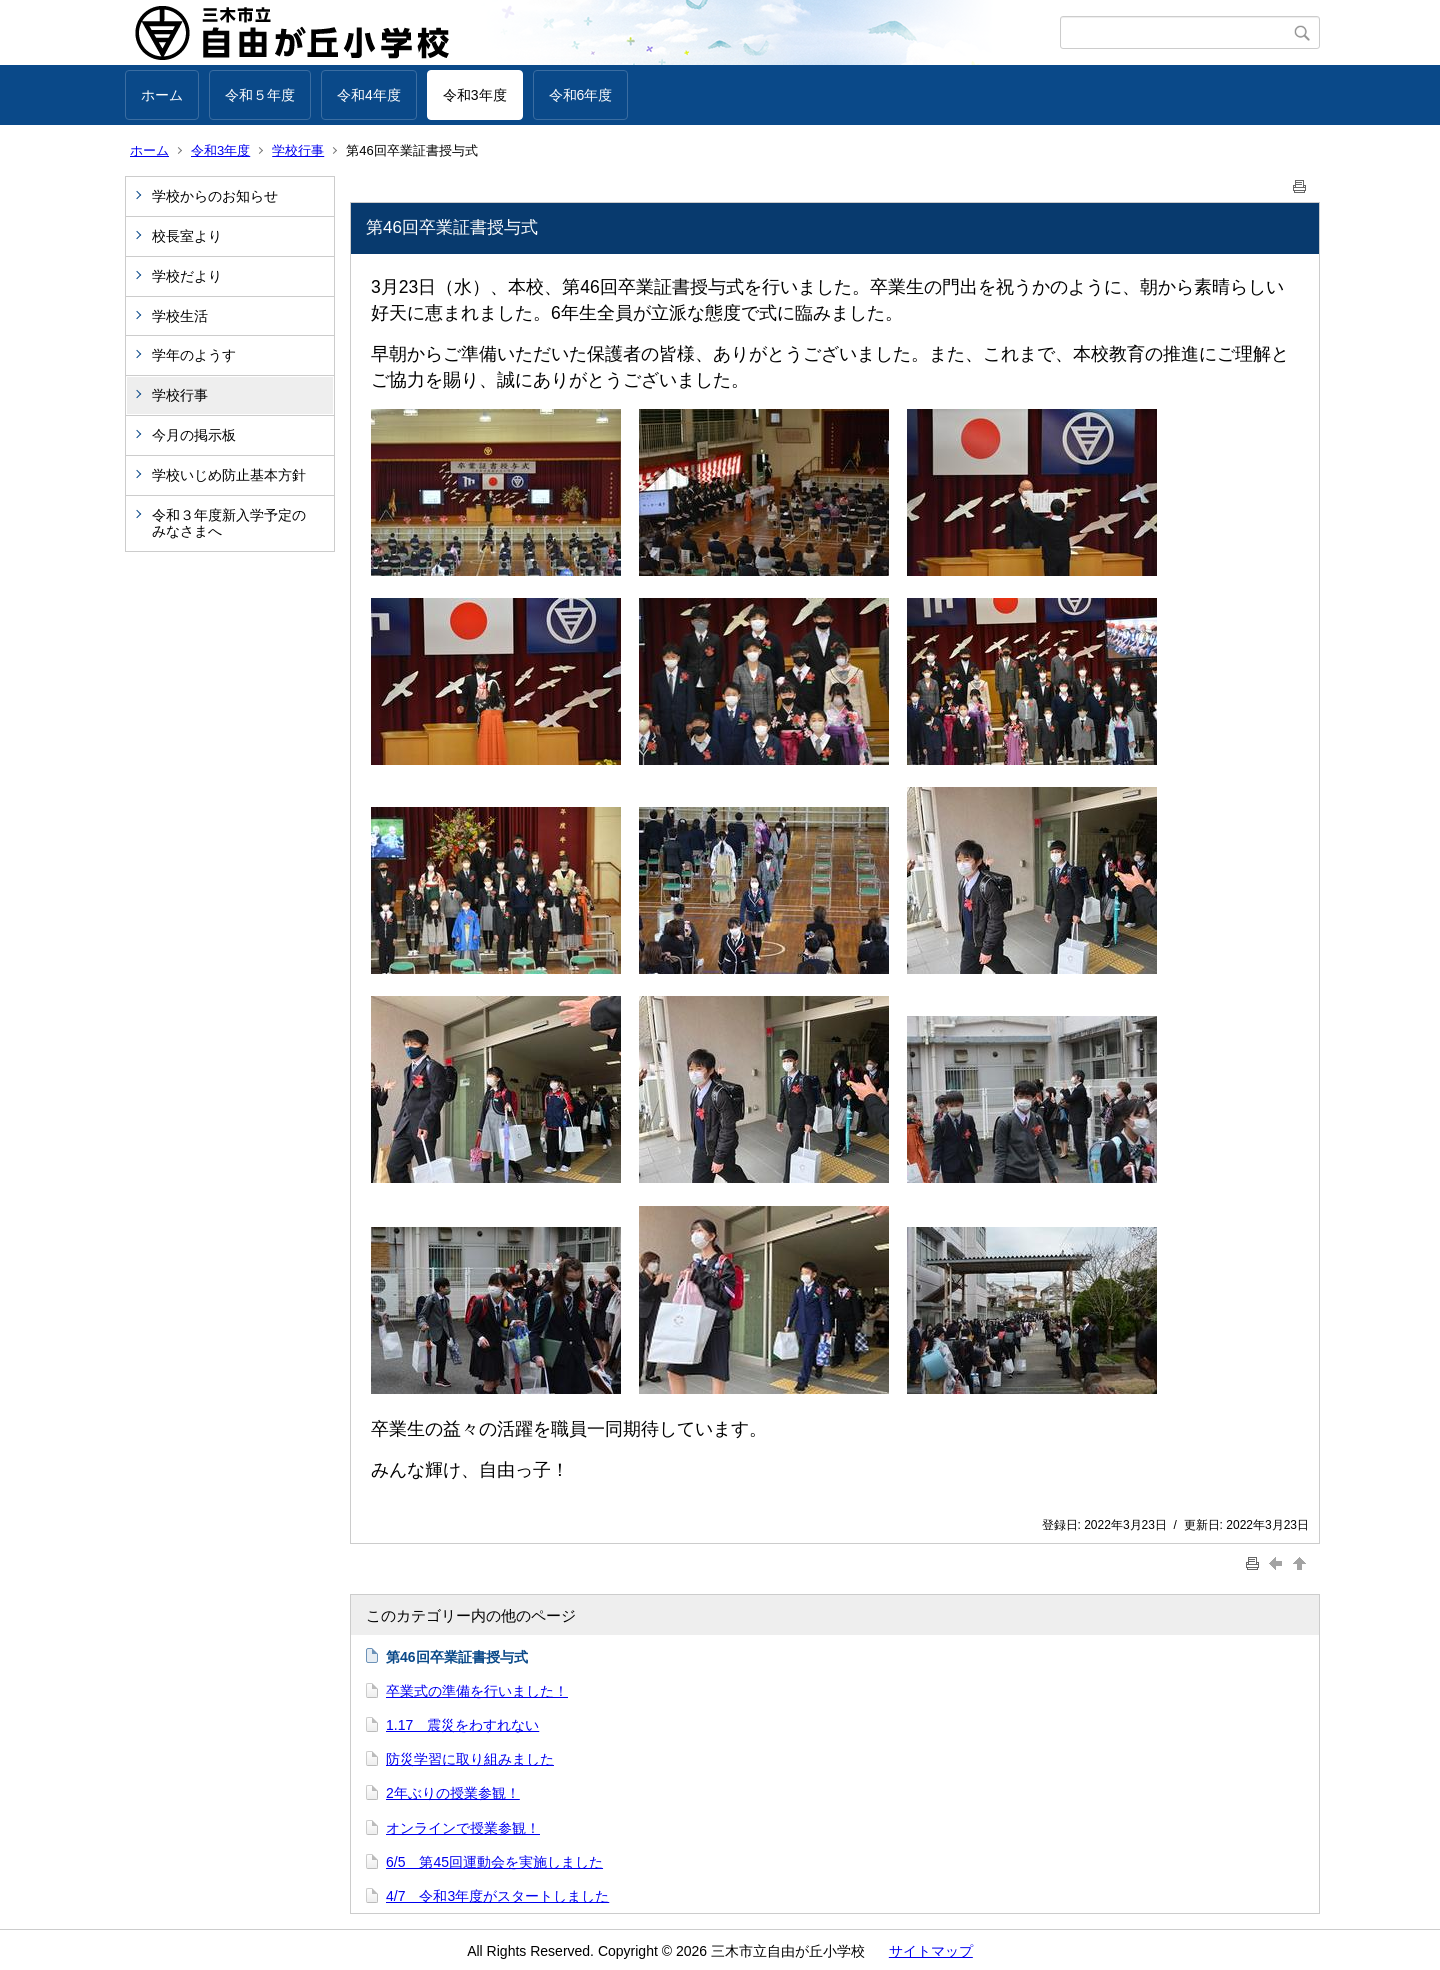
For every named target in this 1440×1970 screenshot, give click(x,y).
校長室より (187, 236)
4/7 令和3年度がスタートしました (497, 1896)
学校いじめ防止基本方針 (229, 475)
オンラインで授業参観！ (463, 1828)
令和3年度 (475, 95)
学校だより (187, 276)
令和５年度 (260, 95)
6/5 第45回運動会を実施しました (494, 1862)
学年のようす (194, 355)
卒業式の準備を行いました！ (477, 1691)
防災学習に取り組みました (470, 1759)
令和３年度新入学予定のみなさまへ (229, 523)
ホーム (162, 95)
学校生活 (180, 316)
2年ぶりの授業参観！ (453, 1793)
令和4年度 (369, 95)
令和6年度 (581, 95)
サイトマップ (931, 1951)
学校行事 (298, 150)
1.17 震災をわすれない (462, 1725)
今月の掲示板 (194, 435)
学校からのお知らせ (215, 196)
